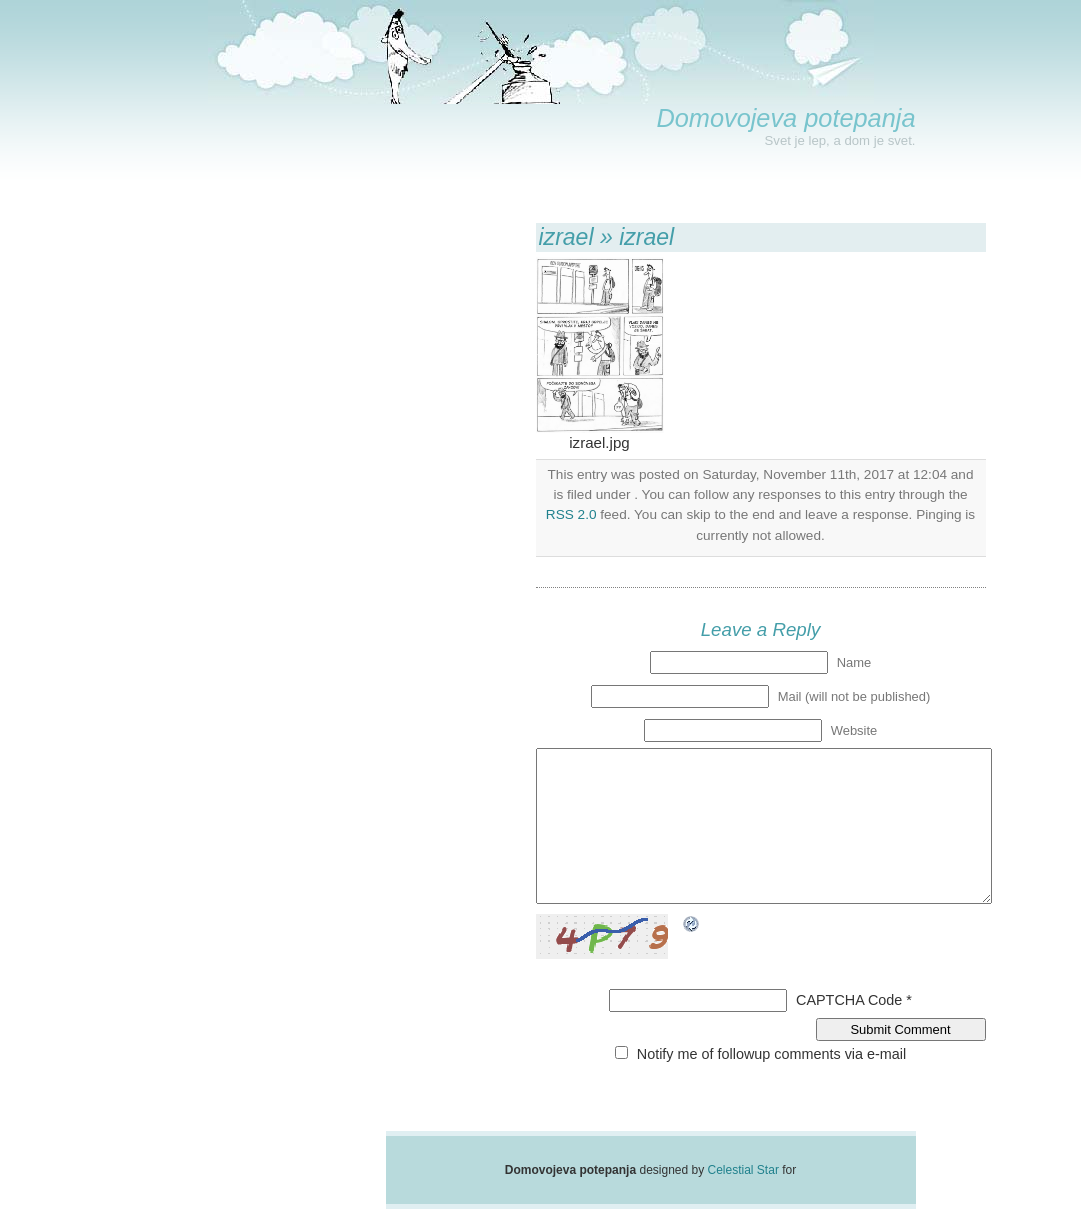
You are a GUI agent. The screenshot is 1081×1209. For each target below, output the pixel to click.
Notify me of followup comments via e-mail (772, 1054)
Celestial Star (743, 1170)
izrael (566, 237)
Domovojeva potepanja (785, 118)
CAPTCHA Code (849, 1000)
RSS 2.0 (571, 514)
